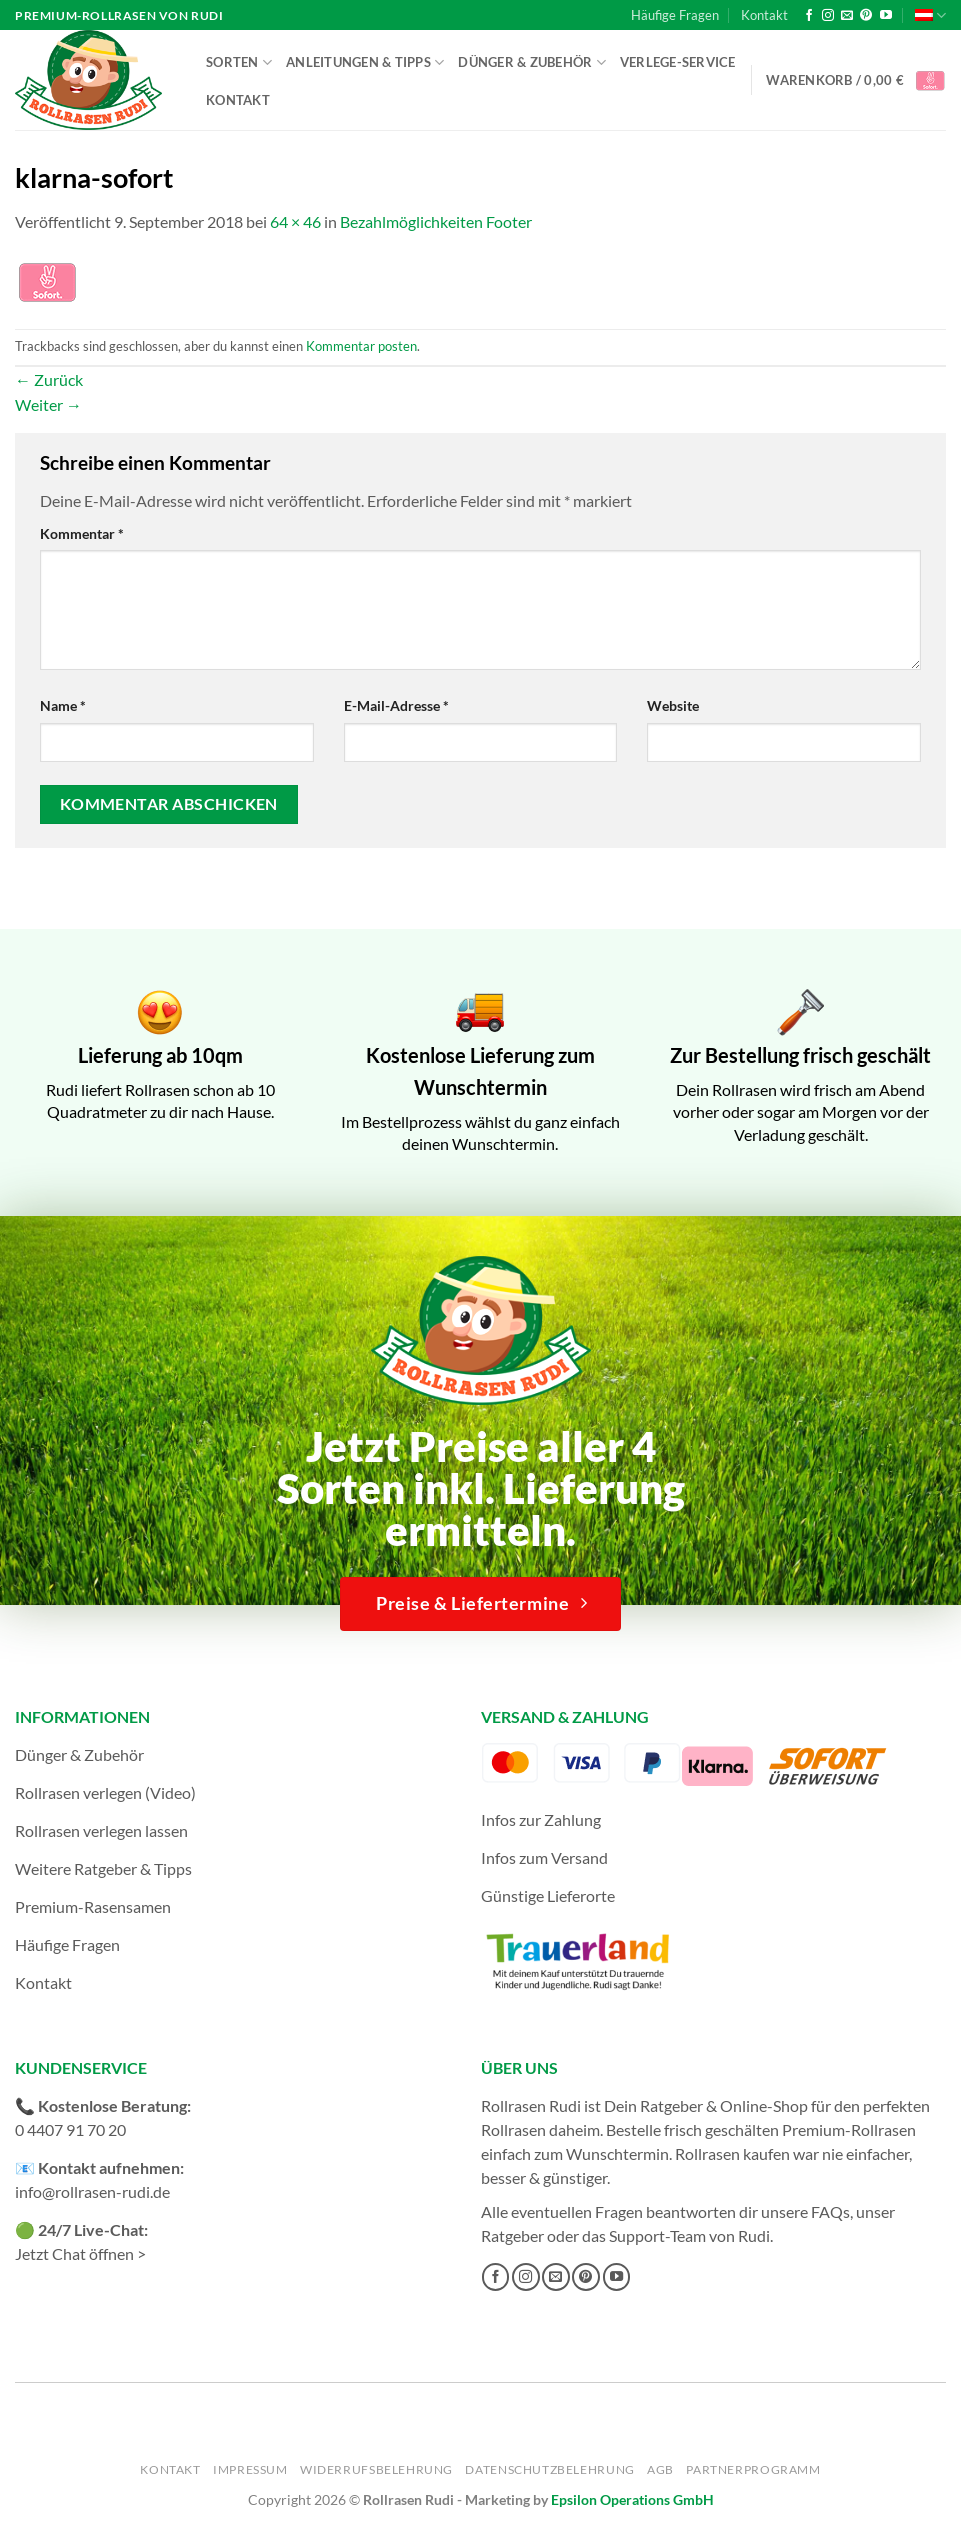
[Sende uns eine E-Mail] (847, 16)
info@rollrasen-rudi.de (92, 2191)
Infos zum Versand (544, 1857)
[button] (856, 80)
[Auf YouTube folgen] (886, 16)
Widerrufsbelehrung (376, 2469)
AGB (660, 2469)
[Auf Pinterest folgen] (866, 16)
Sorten (239, 62)
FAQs (830, 2211)
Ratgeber (512, 2235)
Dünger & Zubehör (532, 62)
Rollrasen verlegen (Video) (105, 1792)
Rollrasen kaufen (732, 2153)
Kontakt (764, 15)
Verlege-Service (678, 62)
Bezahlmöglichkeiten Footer (436, 221)
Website (673, 705)
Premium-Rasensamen (93, 1906)
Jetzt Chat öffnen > (80, 2253)
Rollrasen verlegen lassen (101, 1830)
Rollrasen (513, 2129)
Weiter (48, 404)
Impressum (250, 2469)
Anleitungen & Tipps (365, 62)
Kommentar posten (361, 346)
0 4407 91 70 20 (70, 2129)
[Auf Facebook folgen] (809, 16)
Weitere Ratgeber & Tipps (103, 1868)
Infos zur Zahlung (541, 1819)
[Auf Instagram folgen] (828, 16)
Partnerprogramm (753, 2469)
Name (63, 705)
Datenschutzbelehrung (549, 2469)
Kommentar (82, 533)
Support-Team (657, 2235)
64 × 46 (295, 221)
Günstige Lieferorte (548, 1895)
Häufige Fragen (675, 15)
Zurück (49, 379)
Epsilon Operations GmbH (632, 2499)
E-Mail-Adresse (396, 705)
